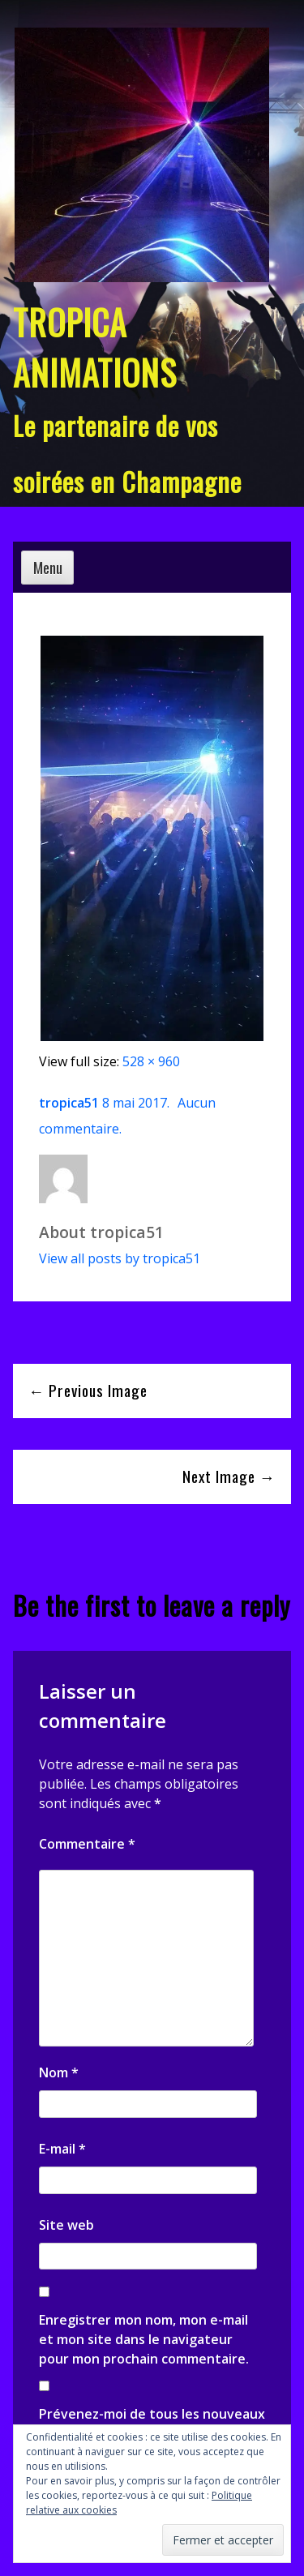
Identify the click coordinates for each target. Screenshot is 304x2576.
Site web (66, 2225)
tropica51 (69, 1103)
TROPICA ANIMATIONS (95, 347)
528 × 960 (151, 1061)
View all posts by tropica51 (119, 1258)
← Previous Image (88, 1390)
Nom (59, 2072)
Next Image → (229, 1476)
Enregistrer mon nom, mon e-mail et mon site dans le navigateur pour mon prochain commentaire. (144, 2339)
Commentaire (87, 1844)
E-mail (62, 2149)
